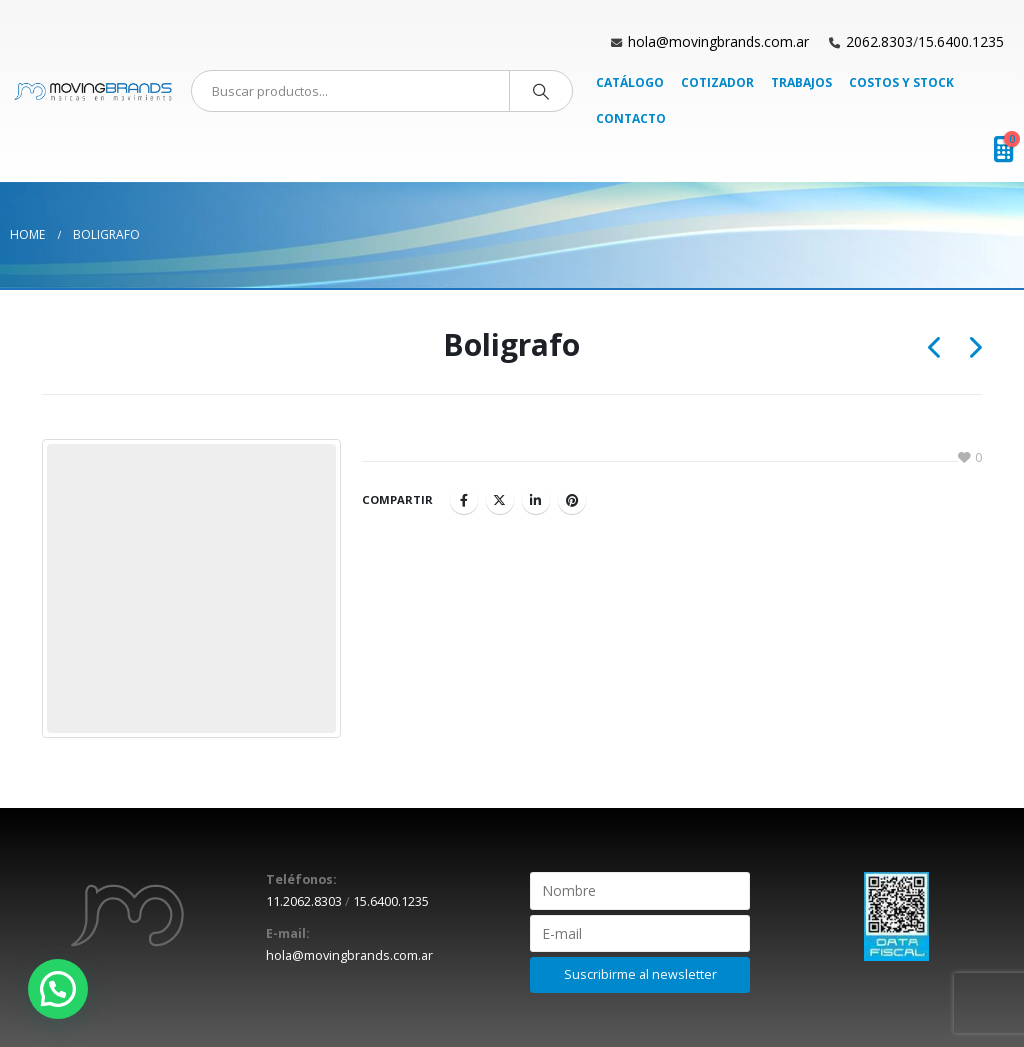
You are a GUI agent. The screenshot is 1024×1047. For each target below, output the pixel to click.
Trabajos (801, 82)
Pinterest (572, 500)
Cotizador (717, 82)
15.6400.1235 (961, 41)
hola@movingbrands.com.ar (718, 41)
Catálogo (630, 82)
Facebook (464, 500)
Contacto (631, 118)
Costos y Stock (901, 82)
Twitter (500, 500)
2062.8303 (879, 41)
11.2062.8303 (304, 901)
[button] (58, 989)
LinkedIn (536, 500)
